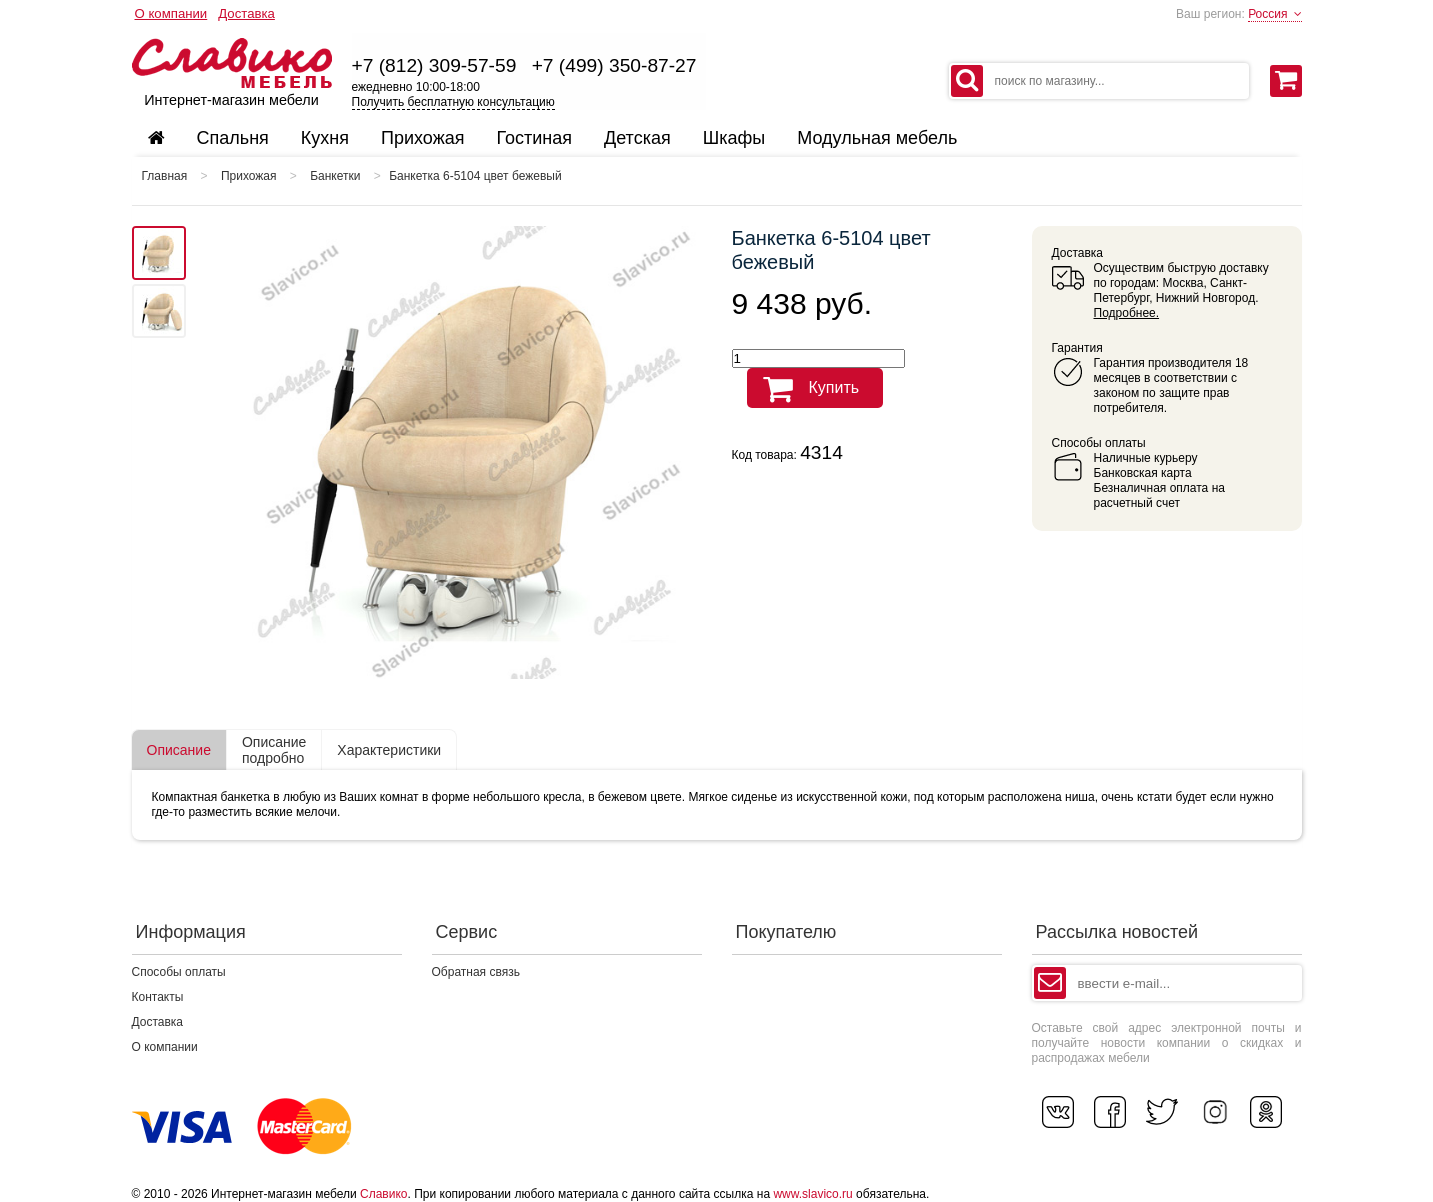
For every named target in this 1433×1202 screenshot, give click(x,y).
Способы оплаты (179, 972)
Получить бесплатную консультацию (453, 102)
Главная (165, 176)
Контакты (158, 997)
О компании (171, 13)
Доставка (246, 13)
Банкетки (335, 176)
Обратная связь (476, 972)
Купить (803, 389)
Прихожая (249, 176)
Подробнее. (1127, 313)
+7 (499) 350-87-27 (614, 65)
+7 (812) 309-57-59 (434, 65)
